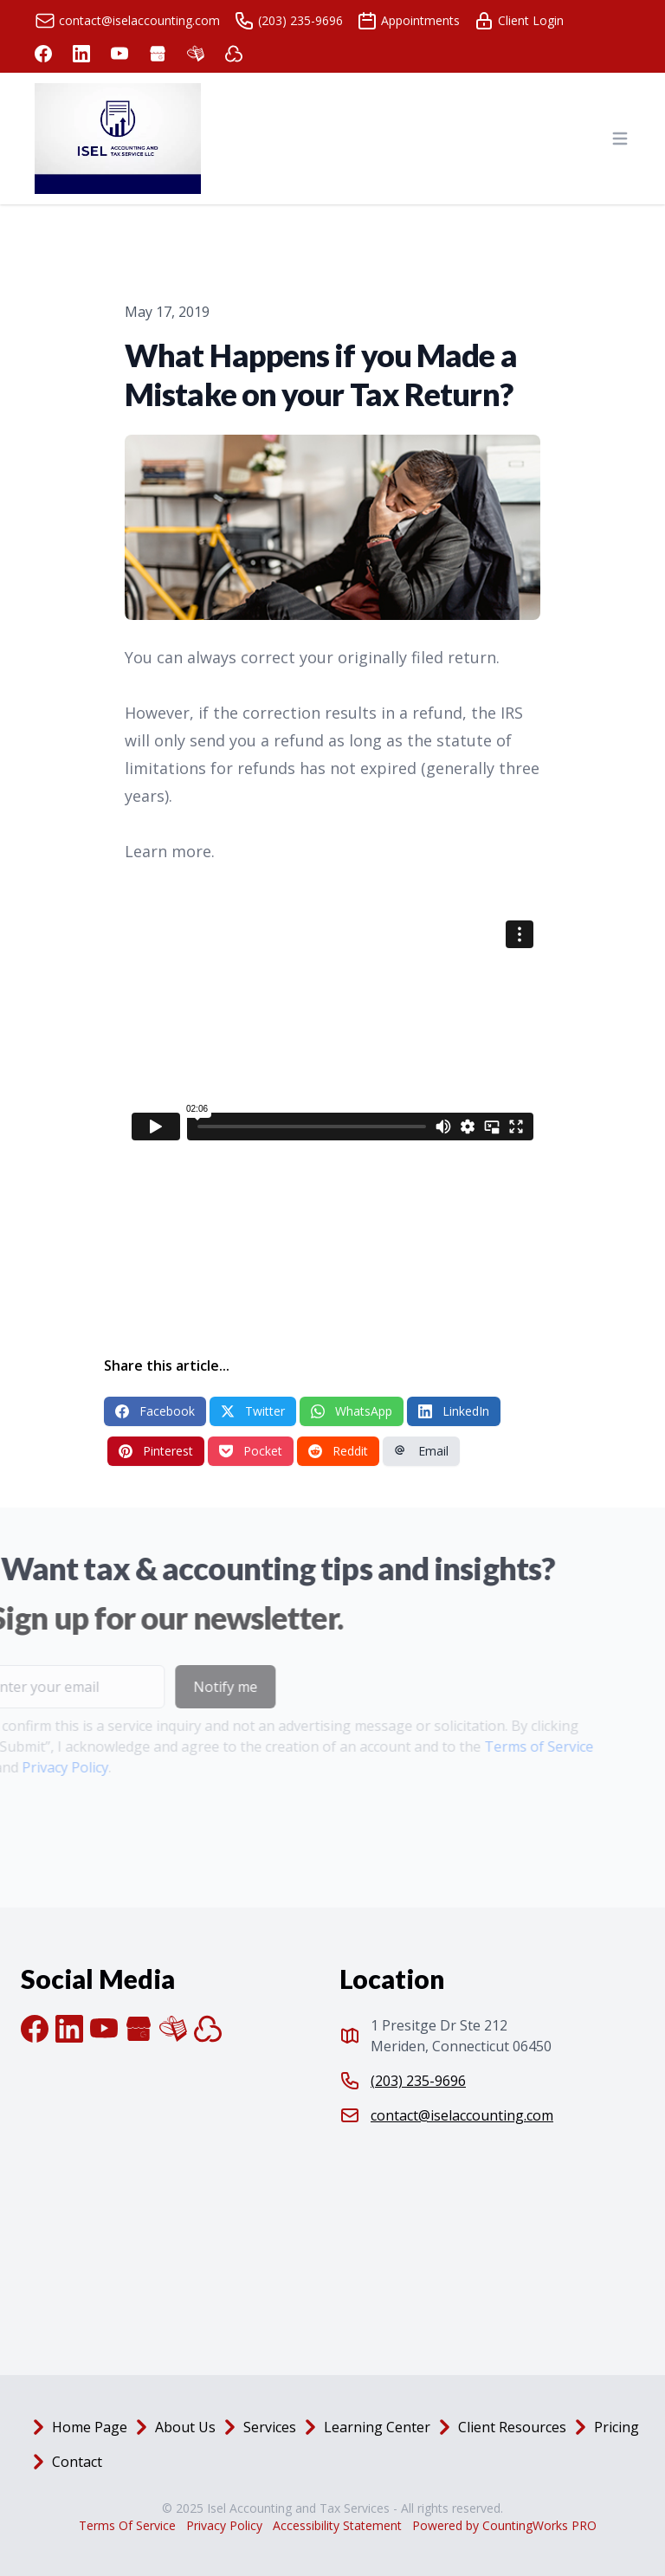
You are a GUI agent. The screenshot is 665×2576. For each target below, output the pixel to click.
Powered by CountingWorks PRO (504, 2525)
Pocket (250, 1451)
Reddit (338, 1451)
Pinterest (156, 1451)
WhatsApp (351, 1411)
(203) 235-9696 (418, 2080)
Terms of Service (510, 1746)
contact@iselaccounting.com (462, 2115)
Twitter (253, 1411)
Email (421, 1451)
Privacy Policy (224, 2525)
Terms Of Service (127, 2525)
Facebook (155, 1411)
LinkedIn (453, 1411)
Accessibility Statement (337, 2525)
